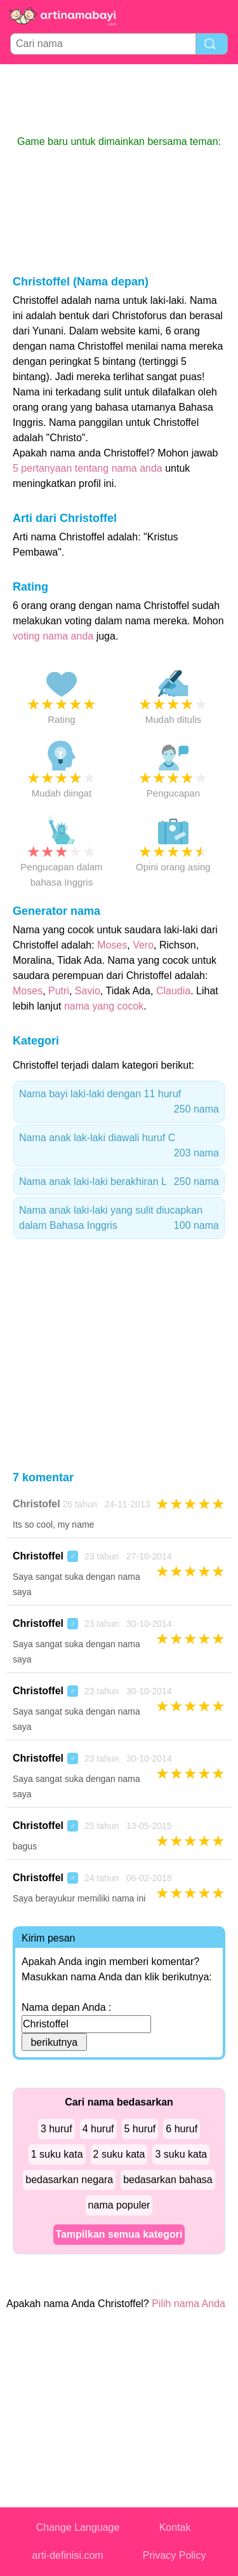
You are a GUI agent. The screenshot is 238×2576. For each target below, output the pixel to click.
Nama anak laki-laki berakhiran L (119, 1181)
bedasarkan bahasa (168, 2179)
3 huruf (56, 2128)
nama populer (119, 2205)
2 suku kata (119, 2154)
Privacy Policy (174, 2555)
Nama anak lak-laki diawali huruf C (119, 1146)
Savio (87, 990)
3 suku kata (181, 2154)
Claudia (173, 990)
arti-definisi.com (67, 2555)
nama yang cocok (103, 1006)
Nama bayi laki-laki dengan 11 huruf (119, 1102)
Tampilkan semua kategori (119, 2234)
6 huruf (181, 2128)
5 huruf (140, 2128)
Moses (112, 945)
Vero (143, 945)
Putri (58, 990)
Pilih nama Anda (188, 2303)
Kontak (175, 2527)
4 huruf (98, 2128)
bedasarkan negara (69, 2179)
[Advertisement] (119, 99)
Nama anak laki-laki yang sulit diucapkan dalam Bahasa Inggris (119, 1219)
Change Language (78, 2527)
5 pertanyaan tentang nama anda (87, 468)
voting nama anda (53, 636)
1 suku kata (57, 2154)
